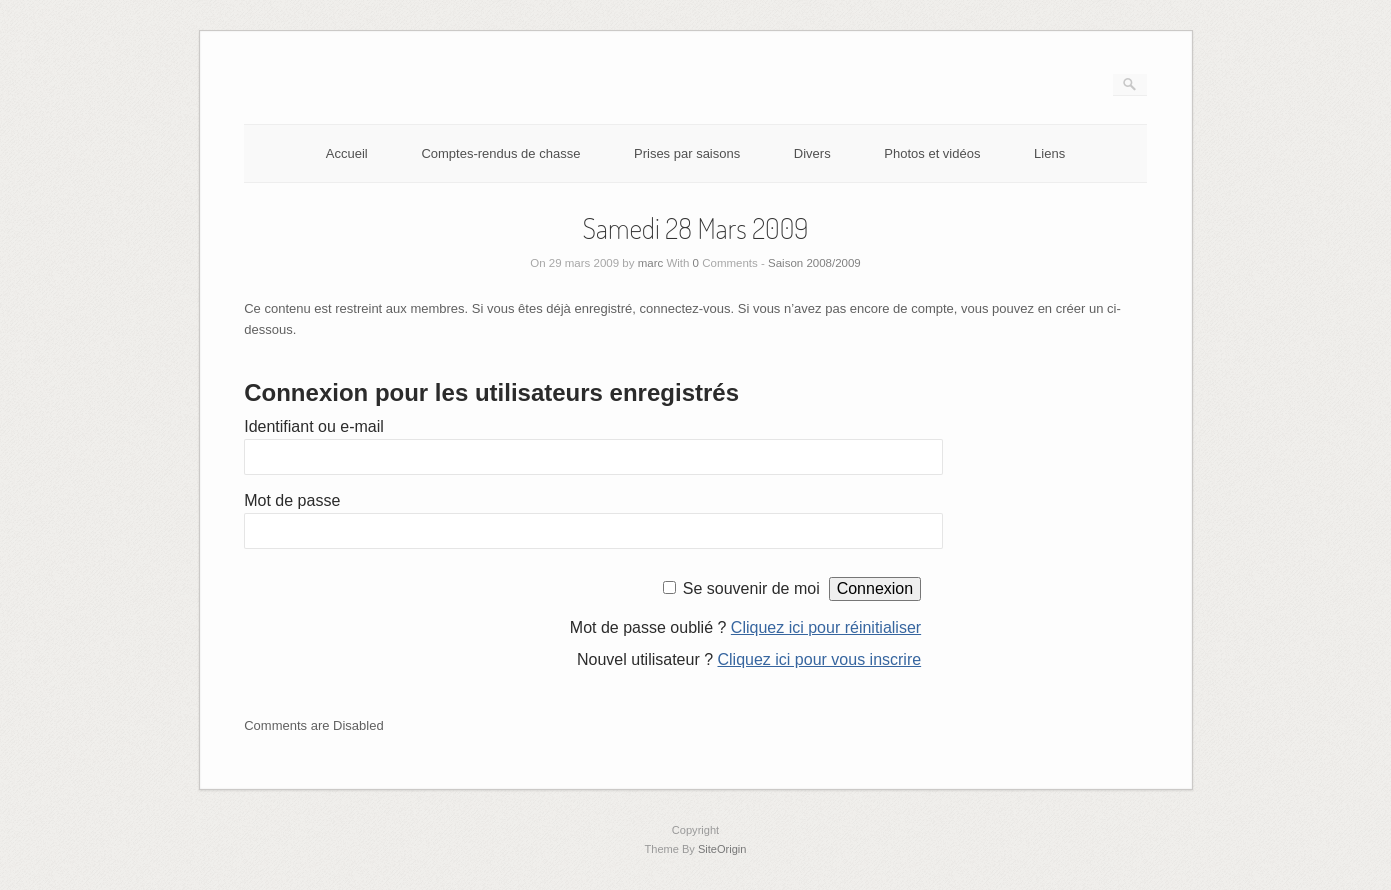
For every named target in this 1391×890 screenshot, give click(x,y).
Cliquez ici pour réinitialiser (826, 627)
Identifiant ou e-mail (314, 426)
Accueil (347, 153)
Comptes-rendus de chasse (500, 153)
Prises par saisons (687, 153)
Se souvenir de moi (751, 588)
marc (651, 263)
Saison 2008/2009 (814, 263)
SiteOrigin (722, 849)
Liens (1049, 153)
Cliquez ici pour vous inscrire (820, 659)
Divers (812, 153)
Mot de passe (292, 500)
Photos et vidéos (932, 153)
